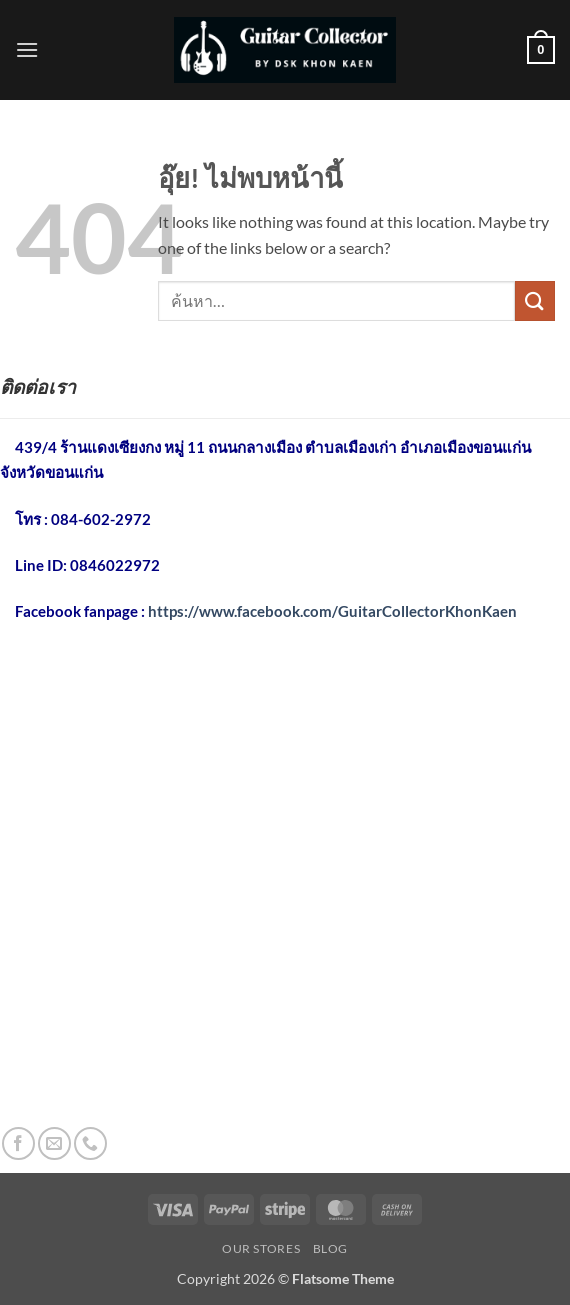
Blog (330, 1248)
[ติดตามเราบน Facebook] (18, 1143)
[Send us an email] (54, 1143)
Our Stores (261, 1248)
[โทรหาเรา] (90, 1143)
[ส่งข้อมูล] (535, 300)
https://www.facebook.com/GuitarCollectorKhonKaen (332, 611)
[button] (27, 49)
